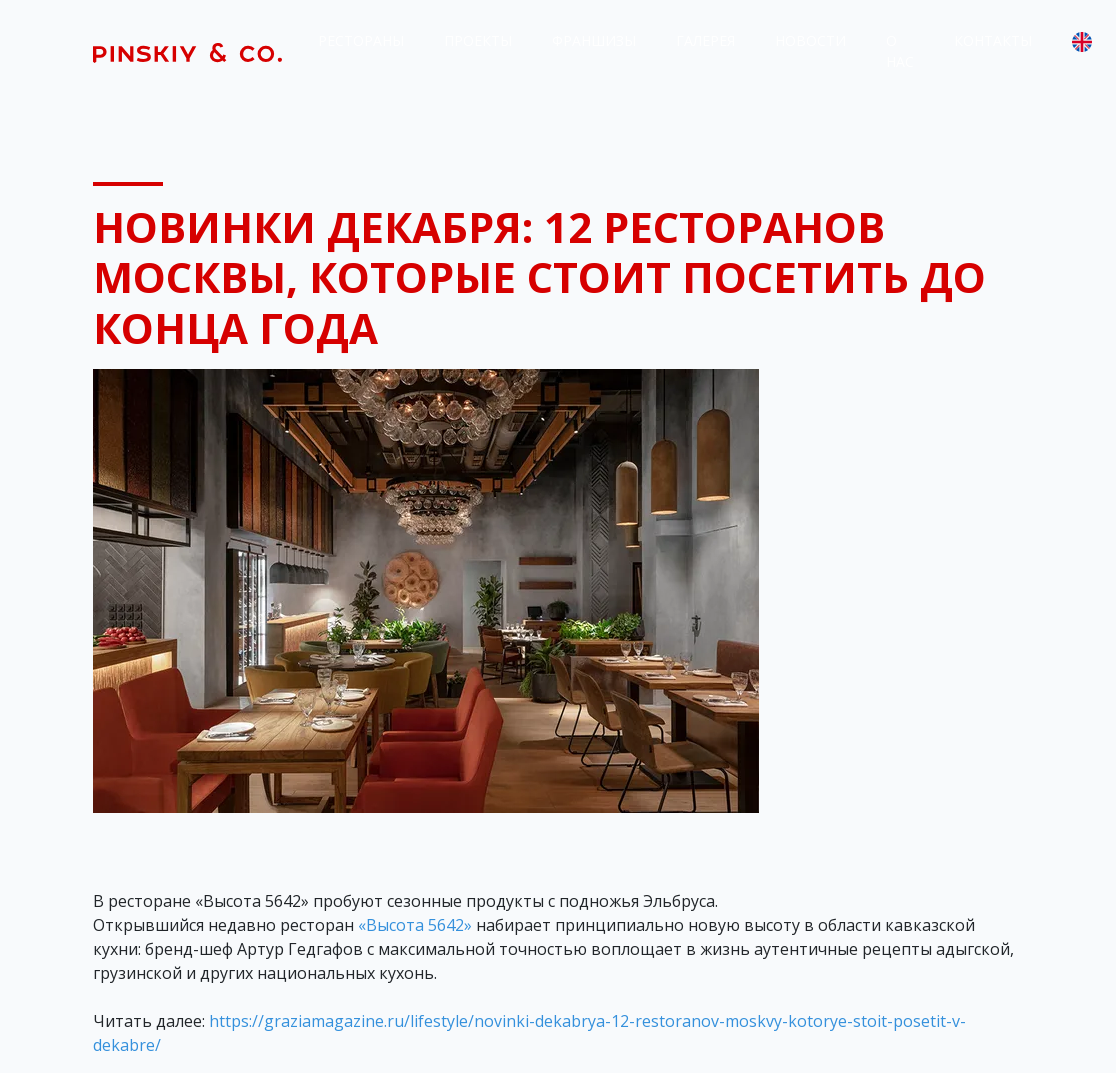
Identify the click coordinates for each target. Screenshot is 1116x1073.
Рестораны (361, 40)
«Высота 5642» (415, 925)
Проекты (478, 40)
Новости (810, 40)
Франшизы (594, 40)
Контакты (993, 40)
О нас (900, 51)
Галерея (705, 40)
